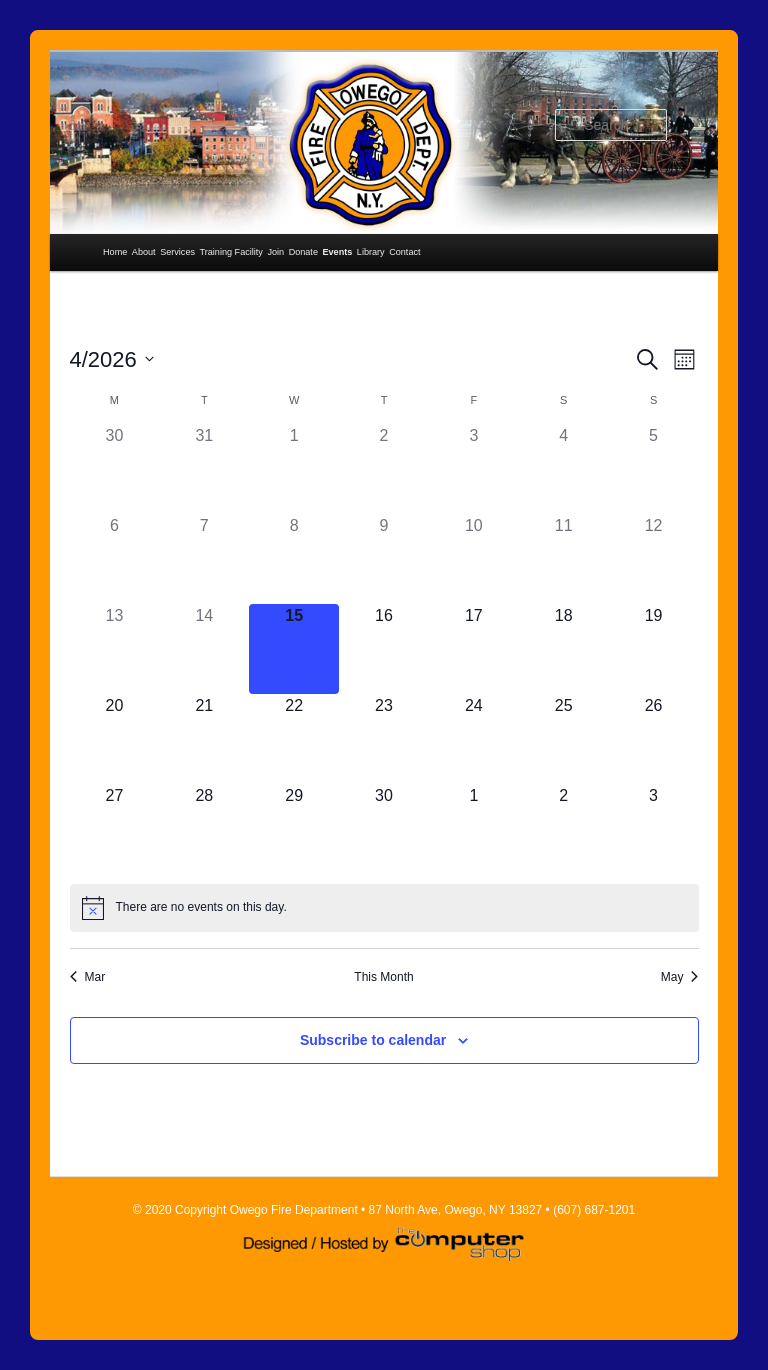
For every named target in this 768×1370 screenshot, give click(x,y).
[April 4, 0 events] (564, 469)
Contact (404, 252)
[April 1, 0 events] (294, 469)
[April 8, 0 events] (294, 559)
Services (177, 252)
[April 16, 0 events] (384, 649)
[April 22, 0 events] (294, 739)
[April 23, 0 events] (384, 739)
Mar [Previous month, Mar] (88, 977)
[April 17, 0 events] (474, 649)
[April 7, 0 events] (204, 559)
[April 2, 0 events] (384, 469)
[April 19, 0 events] (654, 649)
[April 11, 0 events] (564, 559)
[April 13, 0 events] (115, 649)
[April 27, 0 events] (115, 829)
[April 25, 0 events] (564, 739)
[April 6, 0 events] (115, 559)
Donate (303, 252)
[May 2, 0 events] (564, 829)
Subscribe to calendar (373, 1040)
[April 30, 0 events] (384, 829)
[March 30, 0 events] (115, 469)
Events (337, 252)
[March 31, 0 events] (204, 469)
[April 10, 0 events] (474, 559)
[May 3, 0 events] (654, 829)
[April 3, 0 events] (474, 469)
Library (371, 252)
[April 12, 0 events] (654, 559)
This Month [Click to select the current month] (383, 977)
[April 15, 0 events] (294, 649)
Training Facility (231, 252)
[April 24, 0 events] (474, 739)
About (144, 252)
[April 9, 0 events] (384, 559)
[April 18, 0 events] (564, 649)
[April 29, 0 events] (294, 829)
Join (275, 252)
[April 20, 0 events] (115, 739)
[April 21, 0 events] (204, 739)
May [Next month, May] (680, 977)
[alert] (384, 908)
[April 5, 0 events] (654, 469)
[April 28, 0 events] (204, 829)
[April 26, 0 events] (654, 739)
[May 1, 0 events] (474, 829)
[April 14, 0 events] (204, 649)
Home (115, 252)
